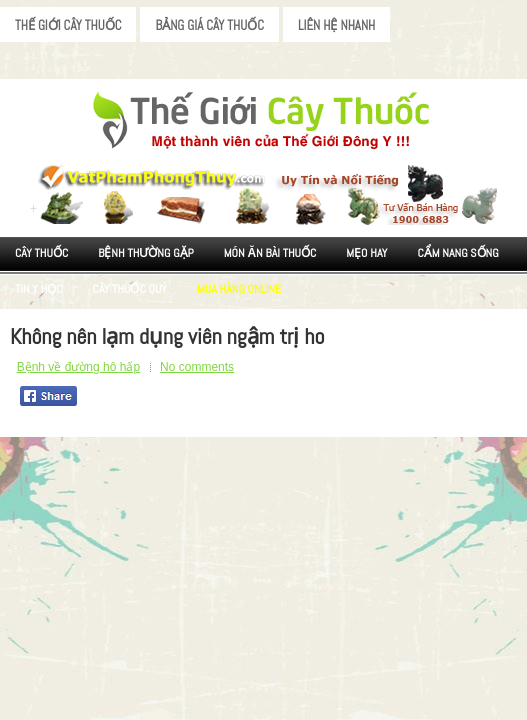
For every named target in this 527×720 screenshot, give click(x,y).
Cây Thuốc (41, 253)
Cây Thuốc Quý (130, 289)
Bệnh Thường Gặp (146, 253)
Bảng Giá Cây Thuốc (209, 25)
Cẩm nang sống (457, 253)
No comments (197, 367)
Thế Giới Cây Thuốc (68, 25)
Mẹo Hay (366, 253)
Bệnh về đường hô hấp (78, 367)
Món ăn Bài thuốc (270, 253)
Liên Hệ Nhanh (336, 25)
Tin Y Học (39, 289)
